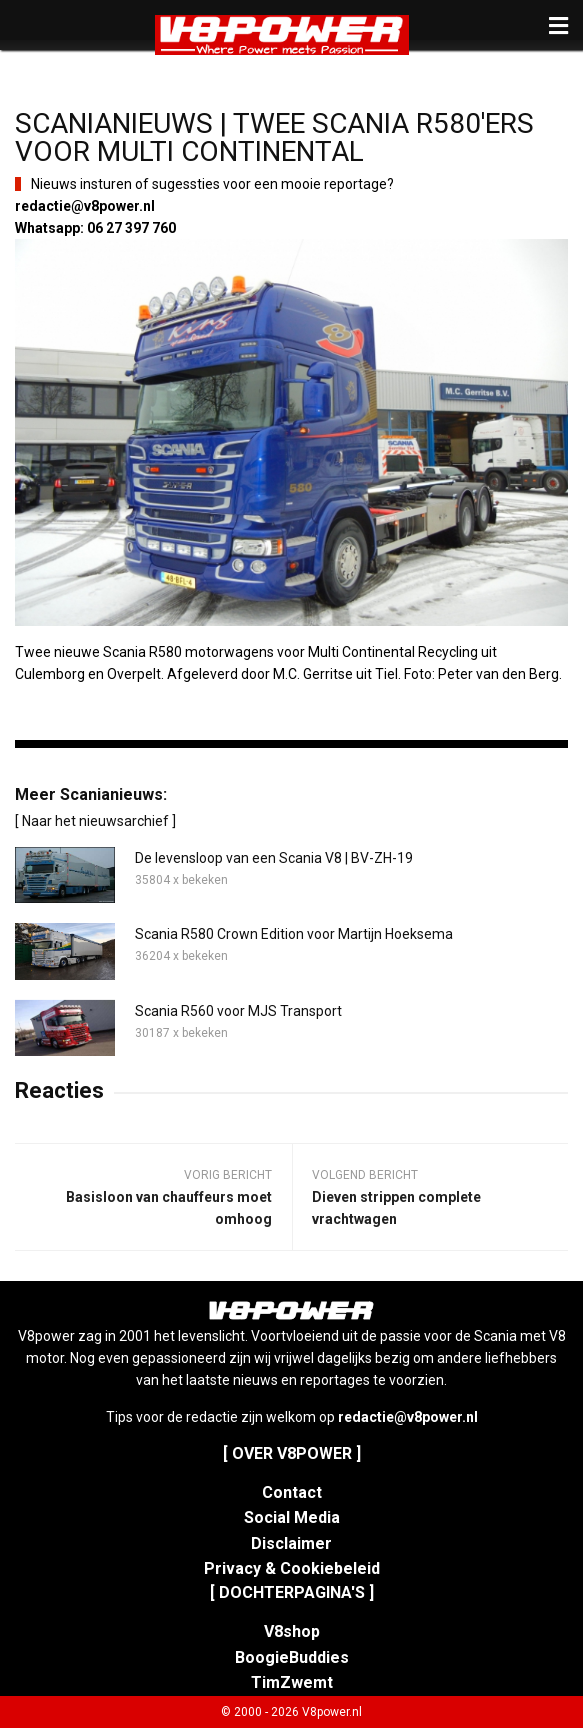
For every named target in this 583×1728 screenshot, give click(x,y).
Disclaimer (291, 1543)
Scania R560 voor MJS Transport (238, 1011)
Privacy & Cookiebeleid (292, 1568)
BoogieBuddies (292, 1657)
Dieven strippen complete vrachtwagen (396, 1208)
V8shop (292, 1631)
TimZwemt (292, 1682)
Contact (292, 1492)
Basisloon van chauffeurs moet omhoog (169, 1208)
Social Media (292, 1517)
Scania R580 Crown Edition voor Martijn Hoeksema (294, 934)
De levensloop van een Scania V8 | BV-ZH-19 (274, 858)
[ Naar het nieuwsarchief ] (95, 821)
